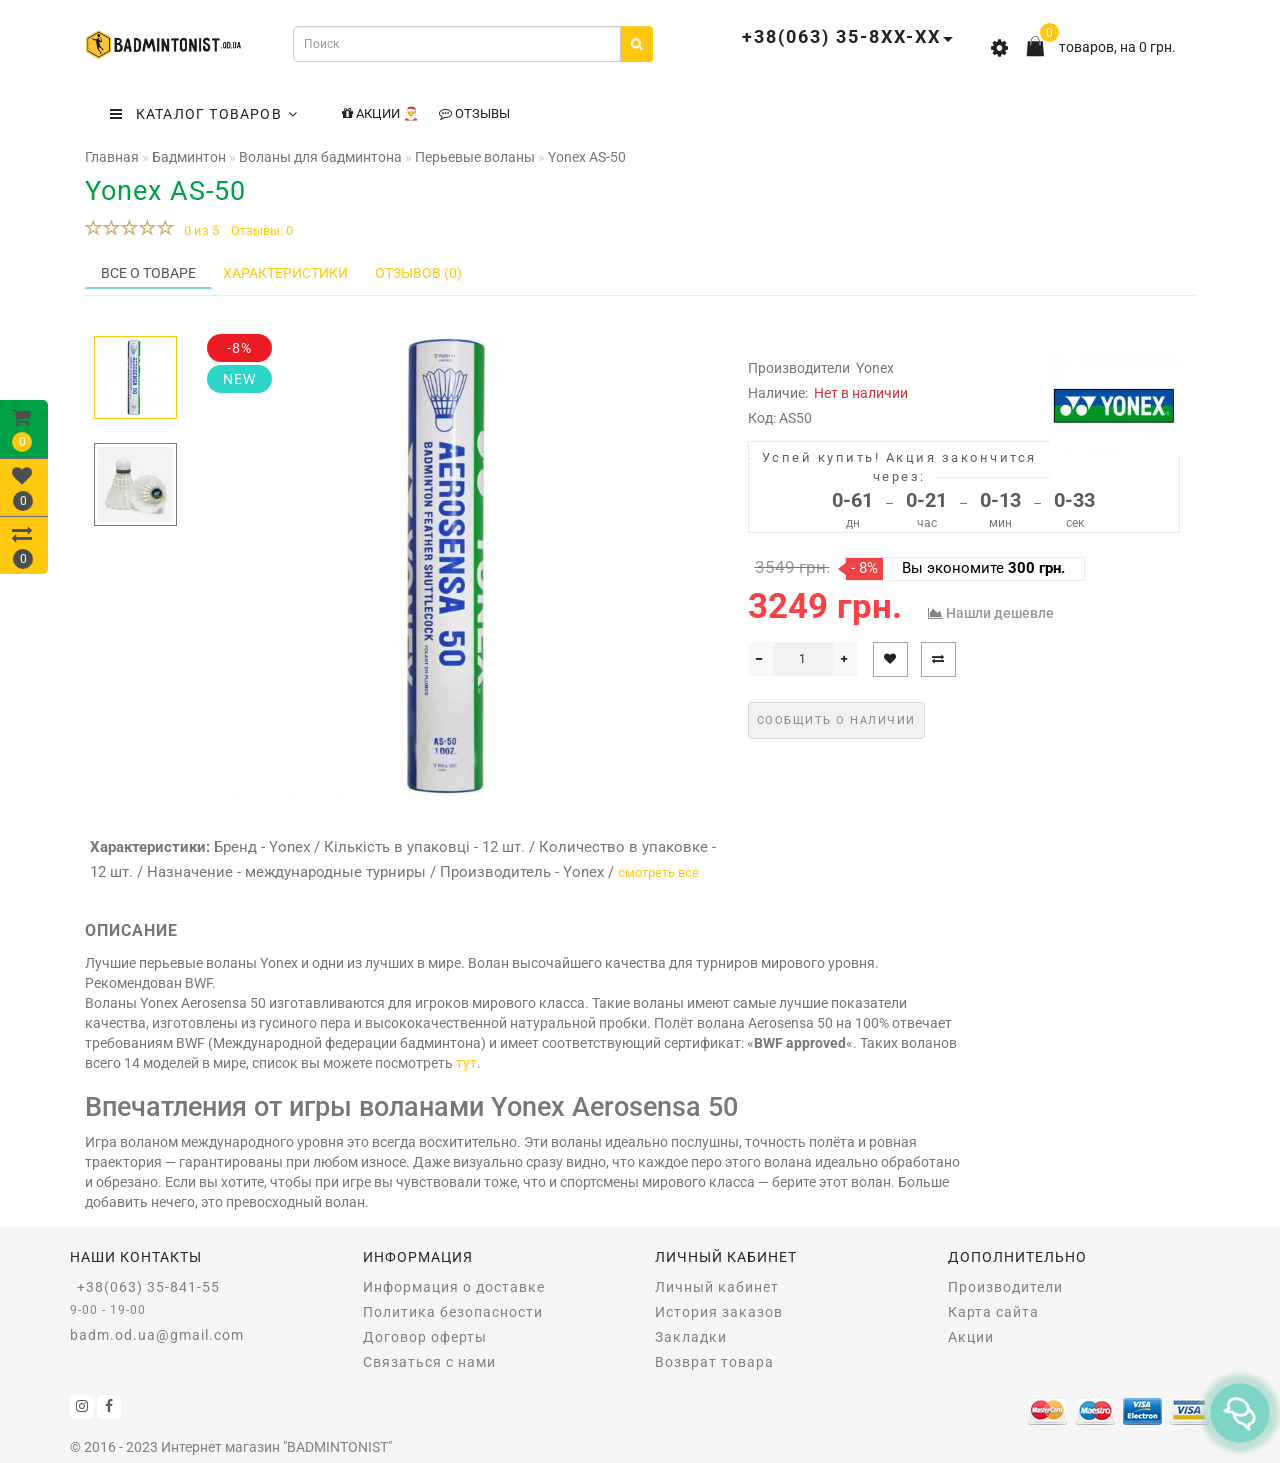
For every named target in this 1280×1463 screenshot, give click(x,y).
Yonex (875, 368)
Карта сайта (993, 1312)
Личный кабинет (717, 1287)
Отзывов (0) (418, 273)
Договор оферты (425, 1337)
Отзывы (474, 113)
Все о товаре (148, 273)
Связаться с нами (429, 1362)
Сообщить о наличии (836, 720)
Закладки (691, 1337)
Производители (1005, 1287)
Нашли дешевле (1000, 613)
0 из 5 (198, 230)
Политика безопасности (453, 1312)
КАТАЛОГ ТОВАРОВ (204, 114)
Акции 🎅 (380, 113)
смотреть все (658, 872)
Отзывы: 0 (262, 230)
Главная (112, 157)
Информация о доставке (454, 1287)
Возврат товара (714, 1362)
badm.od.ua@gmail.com (157, 1335)
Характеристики (285, 273)
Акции (971, 1337)
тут (466, 1063)
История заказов (719, 1312)
